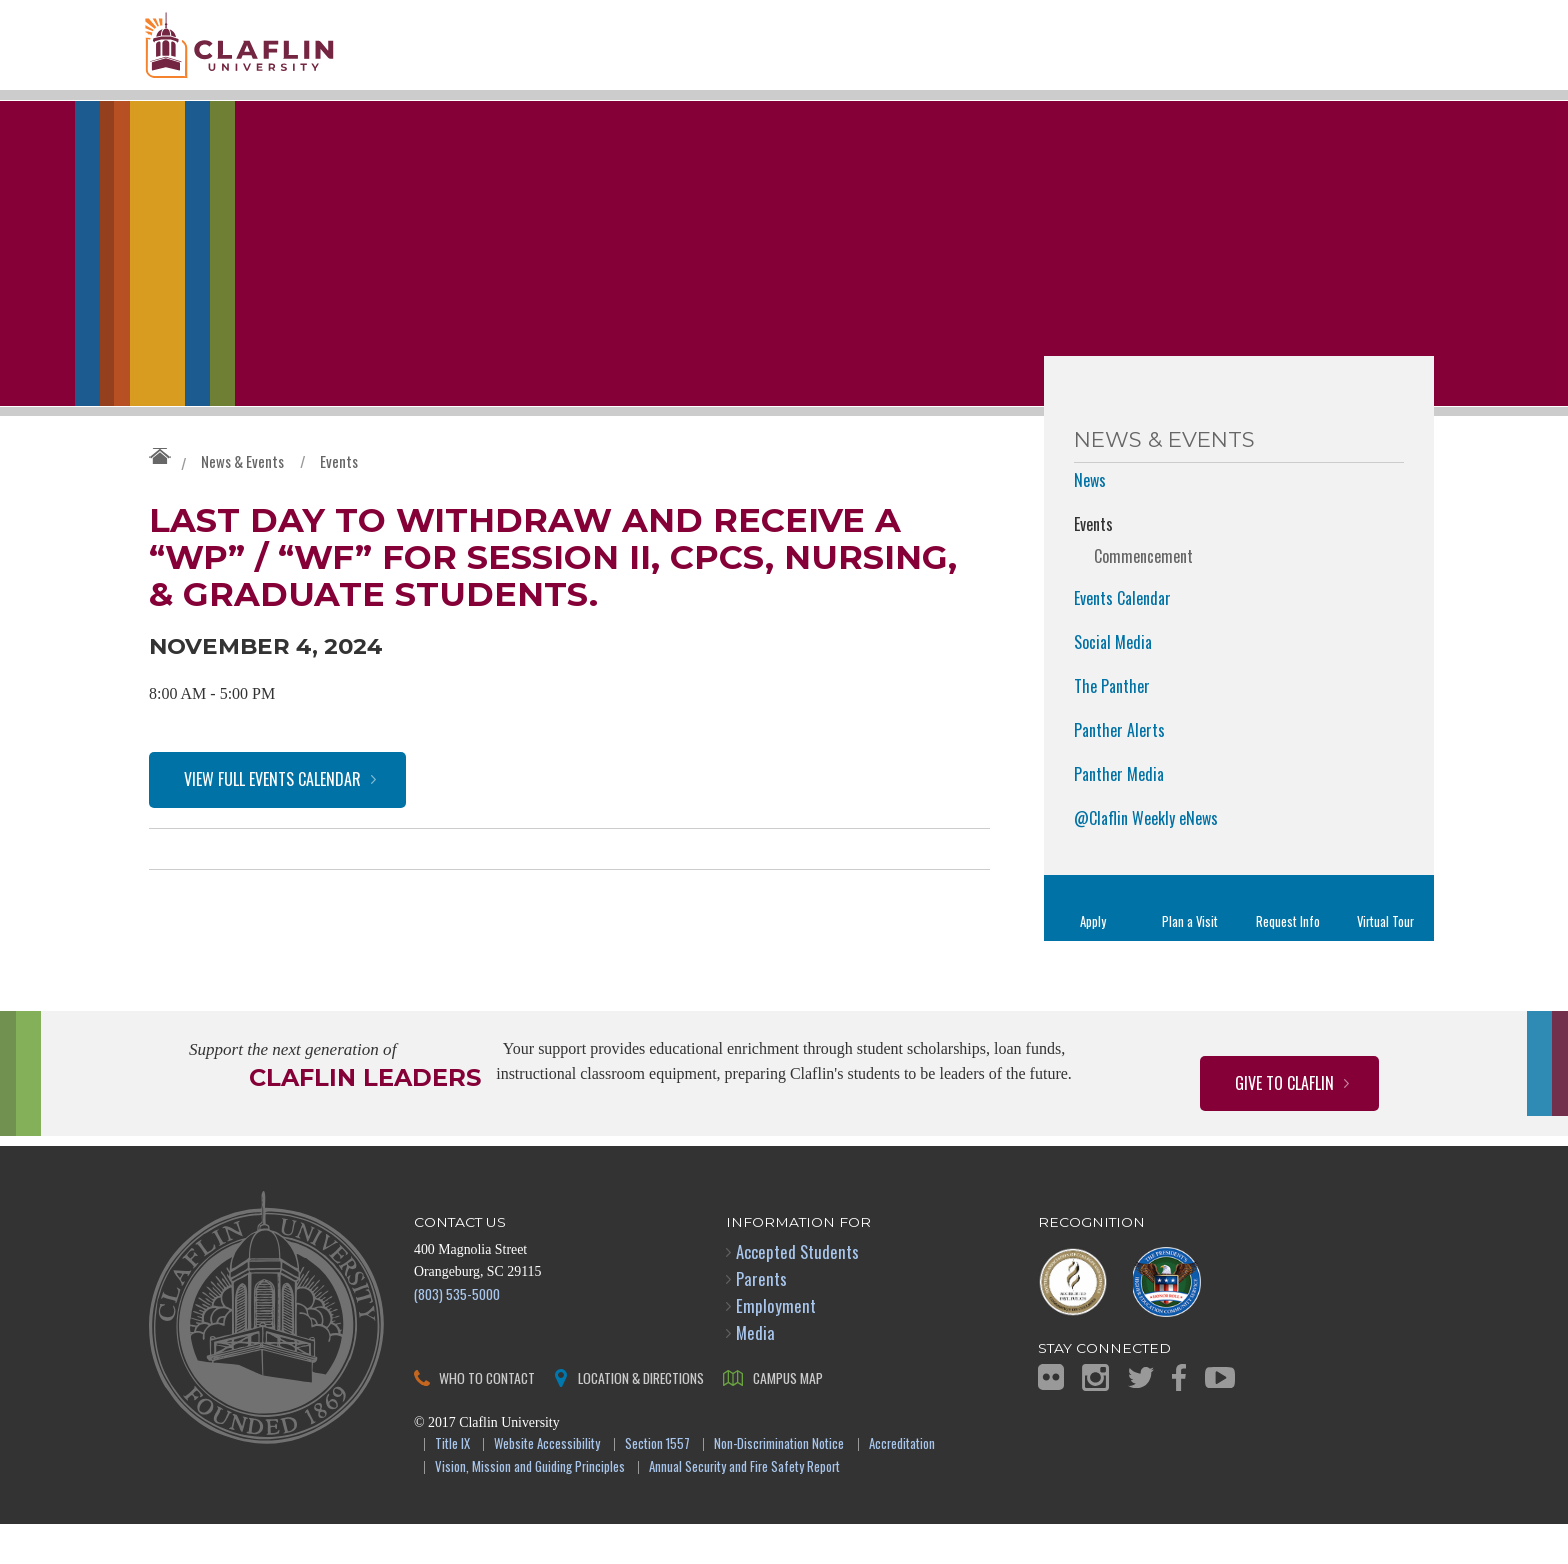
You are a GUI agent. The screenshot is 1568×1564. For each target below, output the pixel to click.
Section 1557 (657, 1484)
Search (1390, 77)
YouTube (1220, 1417)
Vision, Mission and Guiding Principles (530, 1507)
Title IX (452, 1484)
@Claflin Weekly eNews (1146, 858)
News (1090, 520)
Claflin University (289, 55)
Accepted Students (797, 1291)
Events (339, 501)
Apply (1093, 961)
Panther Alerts (1119, 770)
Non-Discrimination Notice (779, 1484)
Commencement (1143, 596)
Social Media (1113, 682)
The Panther (1112, 726)
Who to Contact (487, 1417)
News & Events (242, 501)
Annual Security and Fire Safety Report (744, 1507)
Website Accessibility (547, 1484)
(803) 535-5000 (457, 1333)
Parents (761, 1318)
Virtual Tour (1385, 961)
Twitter (1141, 1417)
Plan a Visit (1190, 961)
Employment (776, 1345)
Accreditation (902, 1484)
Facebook (1179, 1417)
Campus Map (788, 1417)
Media (755, 1372)
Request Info (1288, 961)
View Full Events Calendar (272, 835)
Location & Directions (641, 1417)
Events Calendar (1122, 638)
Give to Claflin (1284, 1123)
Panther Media (1119, 814)
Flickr (1051, 1417)
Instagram (1095, 1417)
